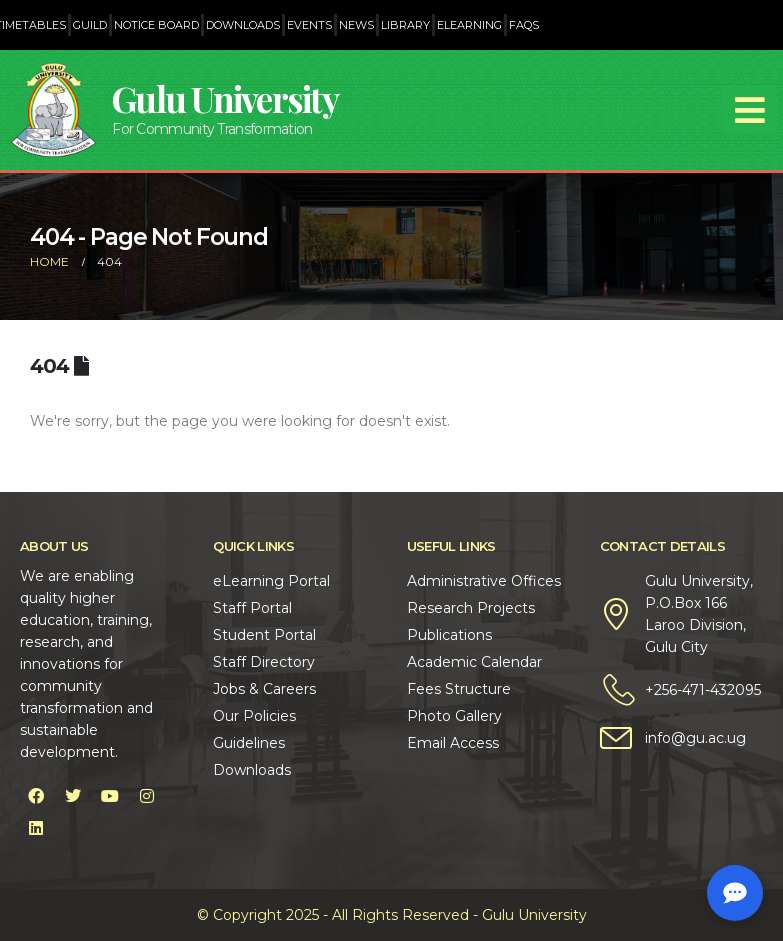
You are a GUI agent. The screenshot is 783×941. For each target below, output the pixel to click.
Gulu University (225, 98)
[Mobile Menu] (750, 110)
